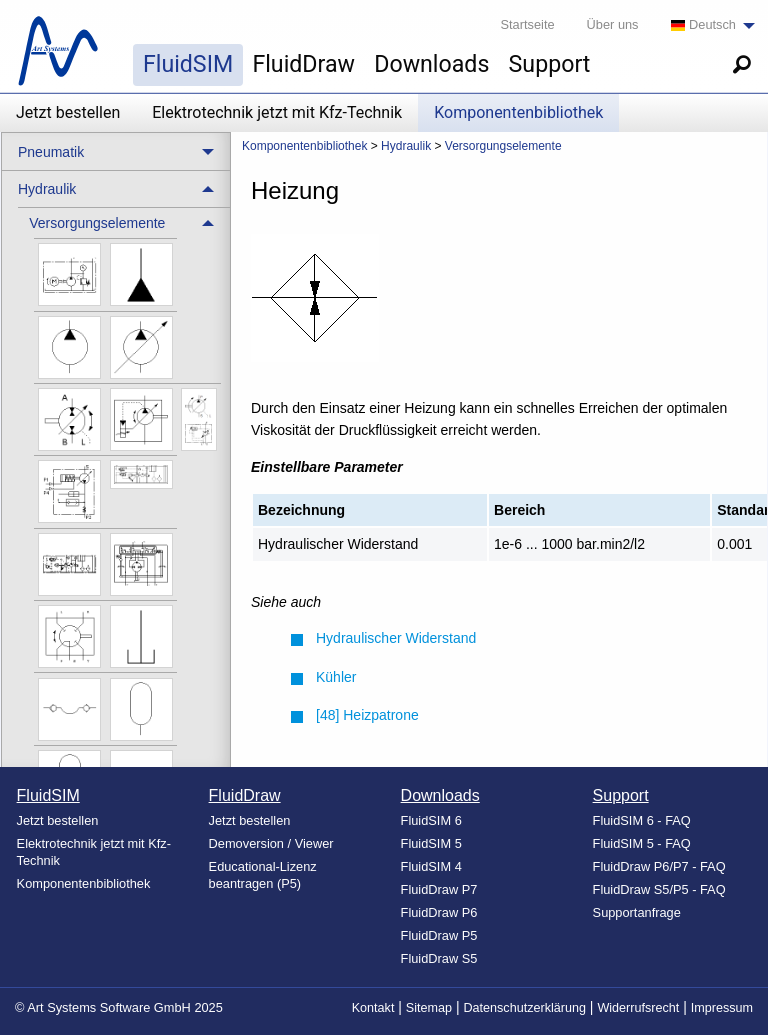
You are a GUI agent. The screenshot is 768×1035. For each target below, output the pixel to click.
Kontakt (373, 1008)
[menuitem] (707, 25)
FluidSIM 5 (431, 843)
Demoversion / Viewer (271, 843)
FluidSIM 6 (431, 820)
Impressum (722, 1008)
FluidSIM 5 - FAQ (642, 843)
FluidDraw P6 (439, 912)
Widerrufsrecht (638, 1008)
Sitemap (429, 1008)
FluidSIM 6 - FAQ (642, 820)
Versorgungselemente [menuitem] (97, 223)
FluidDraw (303, 64)
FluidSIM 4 (431, 866)
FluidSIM (188, 64)
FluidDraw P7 (439, 889)
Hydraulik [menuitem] (47, 189)
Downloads (431, 64)
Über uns (613, 24)
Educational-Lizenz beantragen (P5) (263, 875)
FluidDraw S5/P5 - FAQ (659, 889)
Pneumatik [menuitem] (51, 152)
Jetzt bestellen (68, 112)
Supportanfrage (637, 912)
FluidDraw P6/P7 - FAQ (659, 866)
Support (550, 64)
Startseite (528, 24)
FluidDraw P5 (439, 935)
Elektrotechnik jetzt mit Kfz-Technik (277, 112)
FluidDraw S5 (439, 958)
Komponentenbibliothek (518, 112)
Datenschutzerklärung (524, 1008)
